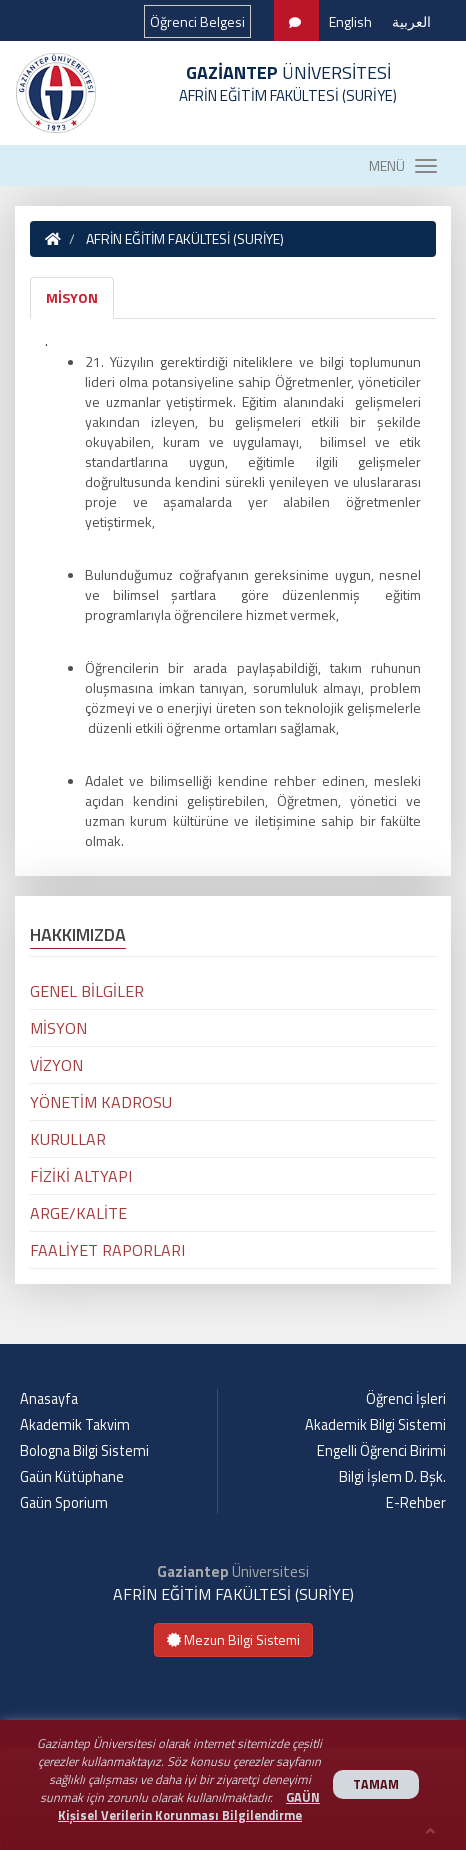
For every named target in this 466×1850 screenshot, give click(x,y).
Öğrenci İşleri (406, 1399)
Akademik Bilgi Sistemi (375, 1425)
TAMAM (376, 1784)
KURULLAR (68, 1139)
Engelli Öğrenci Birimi (381, 1451)
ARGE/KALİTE (78, 1213)
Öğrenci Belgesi (197, 21)
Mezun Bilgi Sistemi (233, 1639)
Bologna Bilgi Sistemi (84, 1451)
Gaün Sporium (64, 1503)
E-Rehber (416, 1503)
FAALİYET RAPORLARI (107, 1250)
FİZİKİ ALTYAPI (81, 1176)
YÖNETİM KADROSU (101, 1102)
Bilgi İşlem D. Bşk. (392, 1477)
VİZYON (56, 1065)
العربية (411, 21)
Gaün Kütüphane (72, 1477)
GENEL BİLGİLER (87, 991)
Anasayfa (49, 1399)
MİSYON (72, 297)
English (350, 21)
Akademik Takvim (75, 1425)
